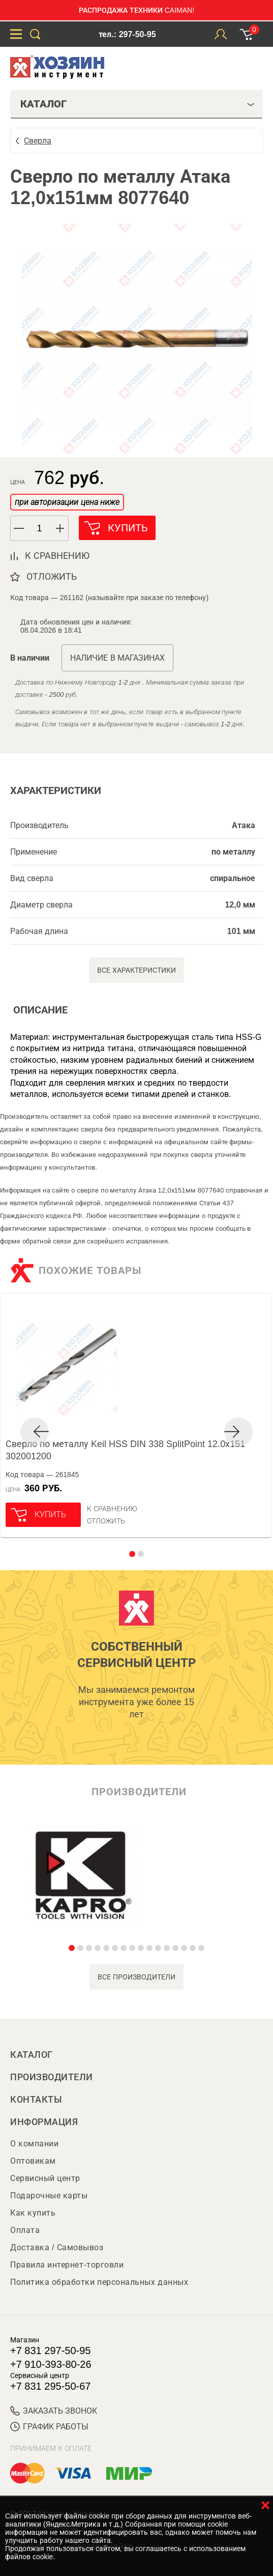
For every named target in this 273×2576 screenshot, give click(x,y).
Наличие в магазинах (117, 658)
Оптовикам (33, 2161)
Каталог (31, 2055)
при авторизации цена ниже (67, 502)
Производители (51, 2077)
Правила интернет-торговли (67, 2264)
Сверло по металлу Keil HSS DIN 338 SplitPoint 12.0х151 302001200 (125, 1450)
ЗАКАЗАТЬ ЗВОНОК (53, 2411)
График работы (49, 2426)
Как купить (32, 2213)
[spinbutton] (39, 528)
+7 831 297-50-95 (50, 2350)
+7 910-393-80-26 (51, 2364)
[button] (60, 528)
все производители (136, 1977)
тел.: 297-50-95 (127, 34)
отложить (51, 577)
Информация (44, 2122)
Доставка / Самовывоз (56, 2247)
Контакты (36, 2099)
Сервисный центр (45, 2178)
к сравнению (57, 556)
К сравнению (112, 1509)
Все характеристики (136, 970)
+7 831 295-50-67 (50, 2386)
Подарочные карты (48, 2195)
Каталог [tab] (137, 103)
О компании (34, 2143)
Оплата (25, 2230)
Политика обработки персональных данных (99, 2282)
